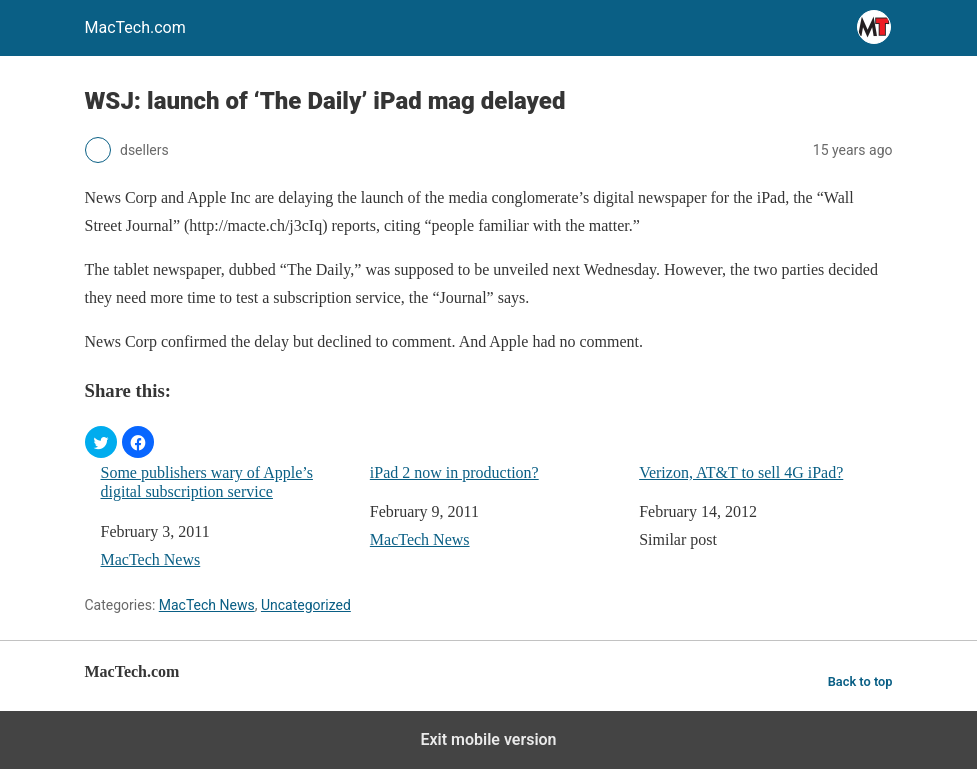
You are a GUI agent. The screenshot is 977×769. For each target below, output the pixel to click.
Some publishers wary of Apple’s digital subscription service (207, 482)
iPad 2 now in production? (454, 472)
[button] (101, 442)
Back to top (860, 681)
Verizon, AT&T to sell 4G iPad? (741, 472)
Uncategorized (306, 605)
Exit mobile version (488, 739)
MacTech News (151, 559)
